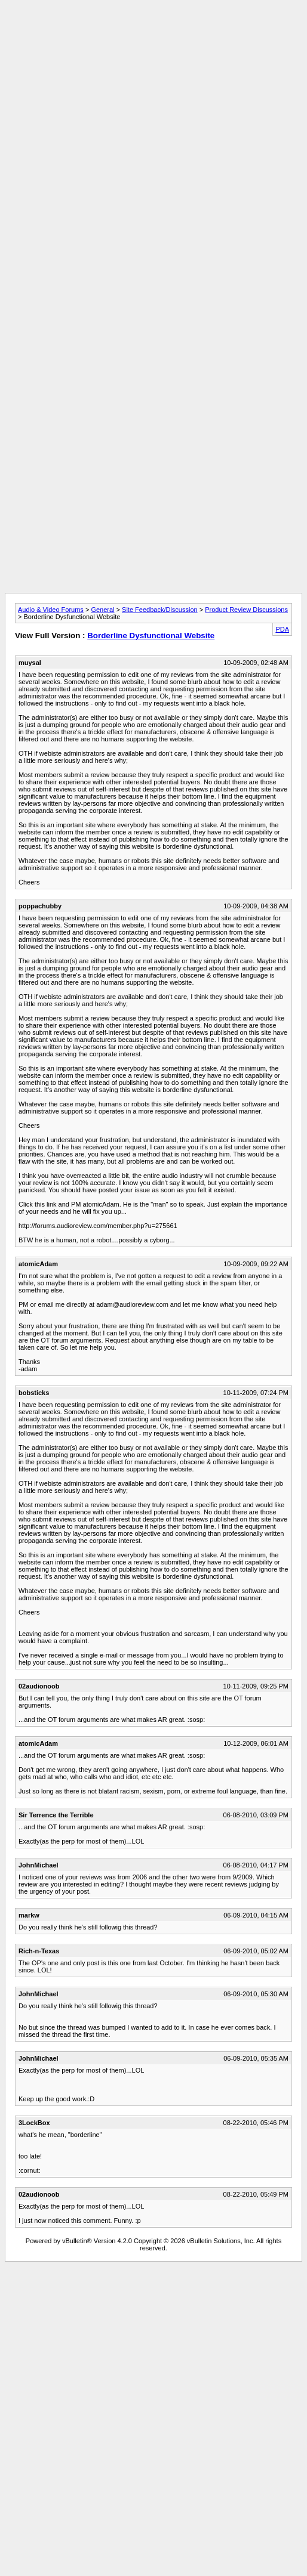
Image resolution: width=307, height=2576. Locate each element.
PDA (282, 629)
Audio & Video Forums (51, 609)
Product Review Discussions (246, 609)
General (102, 609)
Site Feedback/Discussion (160, 609)
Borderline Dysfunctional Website (150, 635)
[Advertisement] (151, 117)
